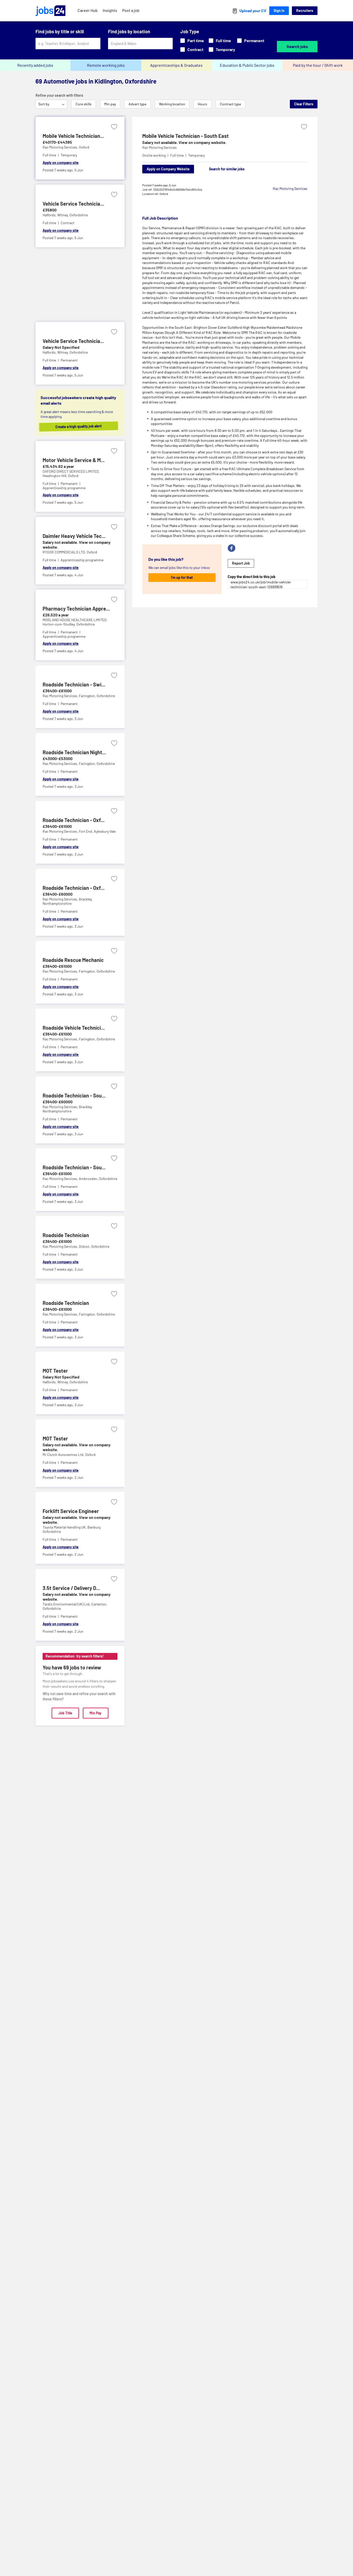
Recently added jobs (35, 65)
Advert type (137, 104)
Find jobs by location (129, 31)
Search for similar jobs (226, 169)
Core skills (84, 104)
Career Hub (88, 10)
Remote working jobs (106, 65)
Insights (110, 10)
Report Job (241, 563)
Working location (172, 104)
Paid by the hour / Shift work (318, 65)
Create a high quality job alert (84, 426)
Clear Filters (303, 104)
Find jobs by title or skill (60, 31)
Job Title (65, 1713)
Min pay (110, 104)
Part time (192, 40)
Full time (220, 40)
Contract (191, 49)
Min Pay (95, 1713)
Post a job (130, 10)
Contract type (230, 104)
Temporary (222, 49)
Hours (202, 104)
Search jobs (297, 46)
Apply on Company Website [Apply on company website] (168, 169)
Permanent (250, 40)
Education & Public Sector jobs (247, 65)
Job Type (189, 31)
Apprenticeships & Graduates (176, 65)
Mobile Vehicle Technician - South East (185, 136)
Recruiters (304, 10)
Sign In (279, 10)
